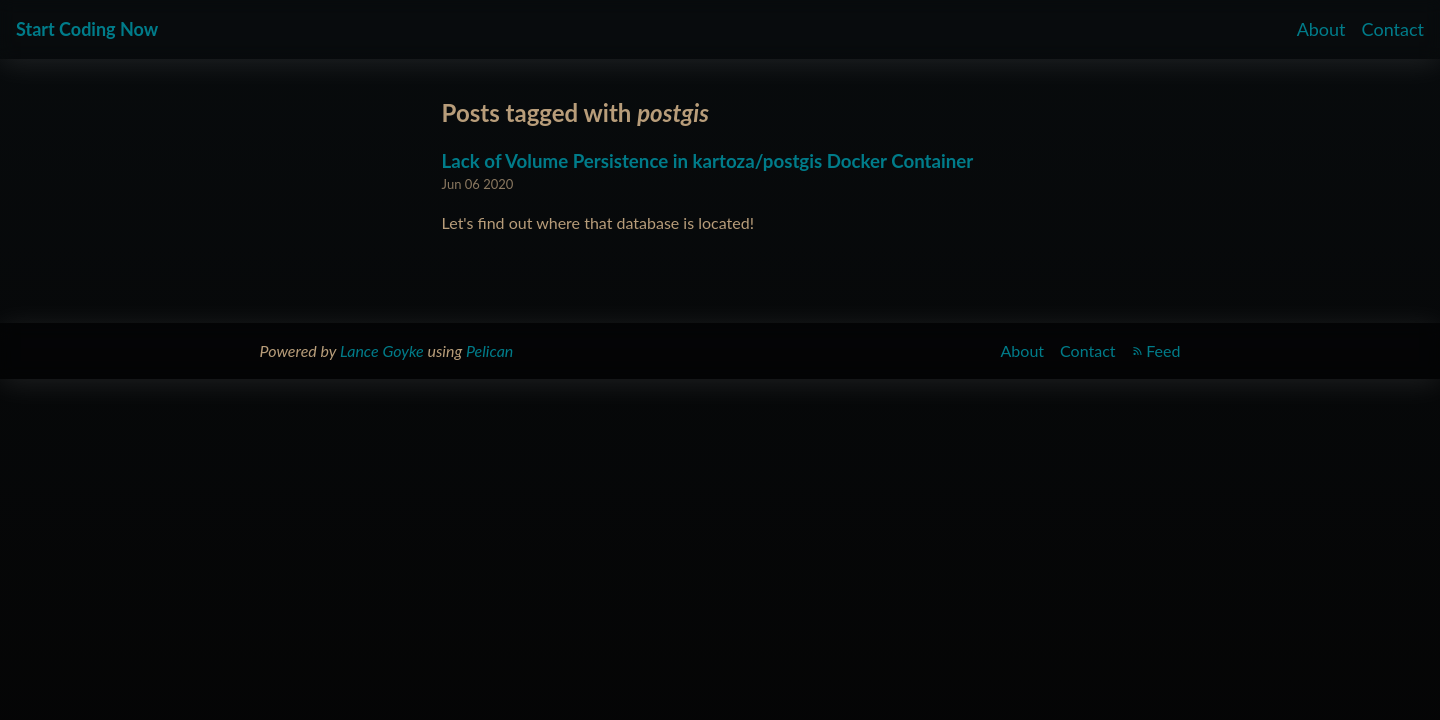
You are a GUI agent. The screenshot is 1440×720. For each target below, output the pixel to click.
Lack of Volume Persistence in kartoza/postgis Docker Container (708, 161)
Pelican (489, 350)
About (1321, 29)
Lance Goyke (382, 350)
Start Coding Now (87, 29)
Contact (1393, 29)
